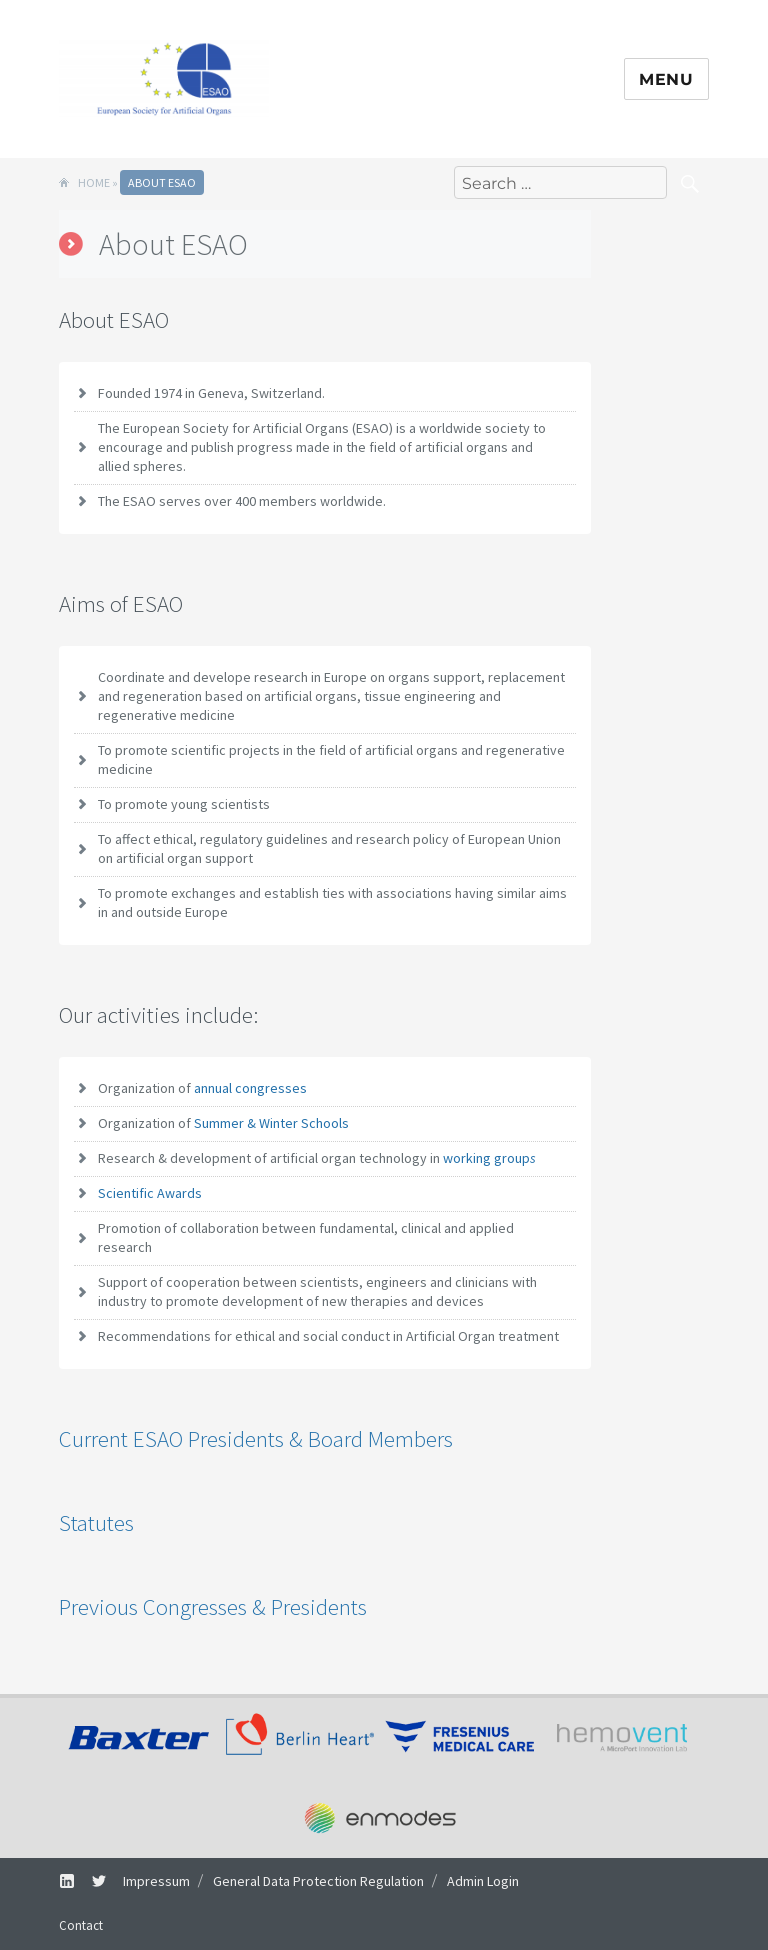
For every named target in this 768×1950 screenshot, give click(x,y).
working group (489, 1158)
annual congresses (250, 1088)
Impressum (156, 1881)
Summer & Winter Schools (271, 1123)
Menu (666, 79)
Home (94, 182)
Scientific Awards (150, 1193)
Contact (81, 1925)
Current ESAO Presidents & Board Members (256, 1438)
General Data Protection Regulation (318, 1881)
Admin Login (483, 1881)
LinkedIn (59, 1881)
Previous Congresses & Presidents (213, 1606)
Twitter (91, 1881)
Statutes (96, 1522)
